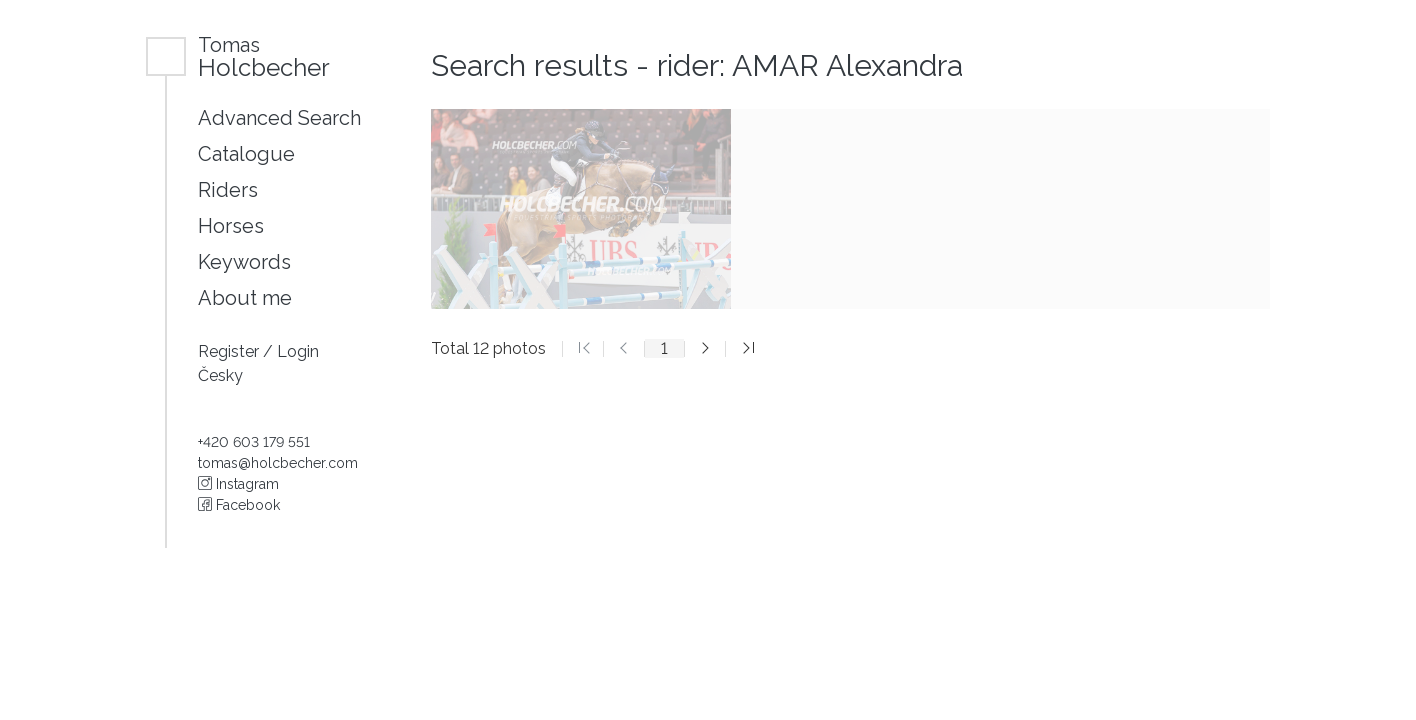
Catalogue (246, 154)
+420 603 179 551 (254, 442)
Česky (220, 375)
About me (245, 298)
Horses (231, 226)
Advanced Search (279, 118)
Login (298, 351)
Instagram (238, 484)
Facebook (239, 505)
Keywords (244, 262)
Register (230, 351)
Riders (228, 190)
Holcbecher (264, 56)
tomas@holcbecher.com (278, 463)
